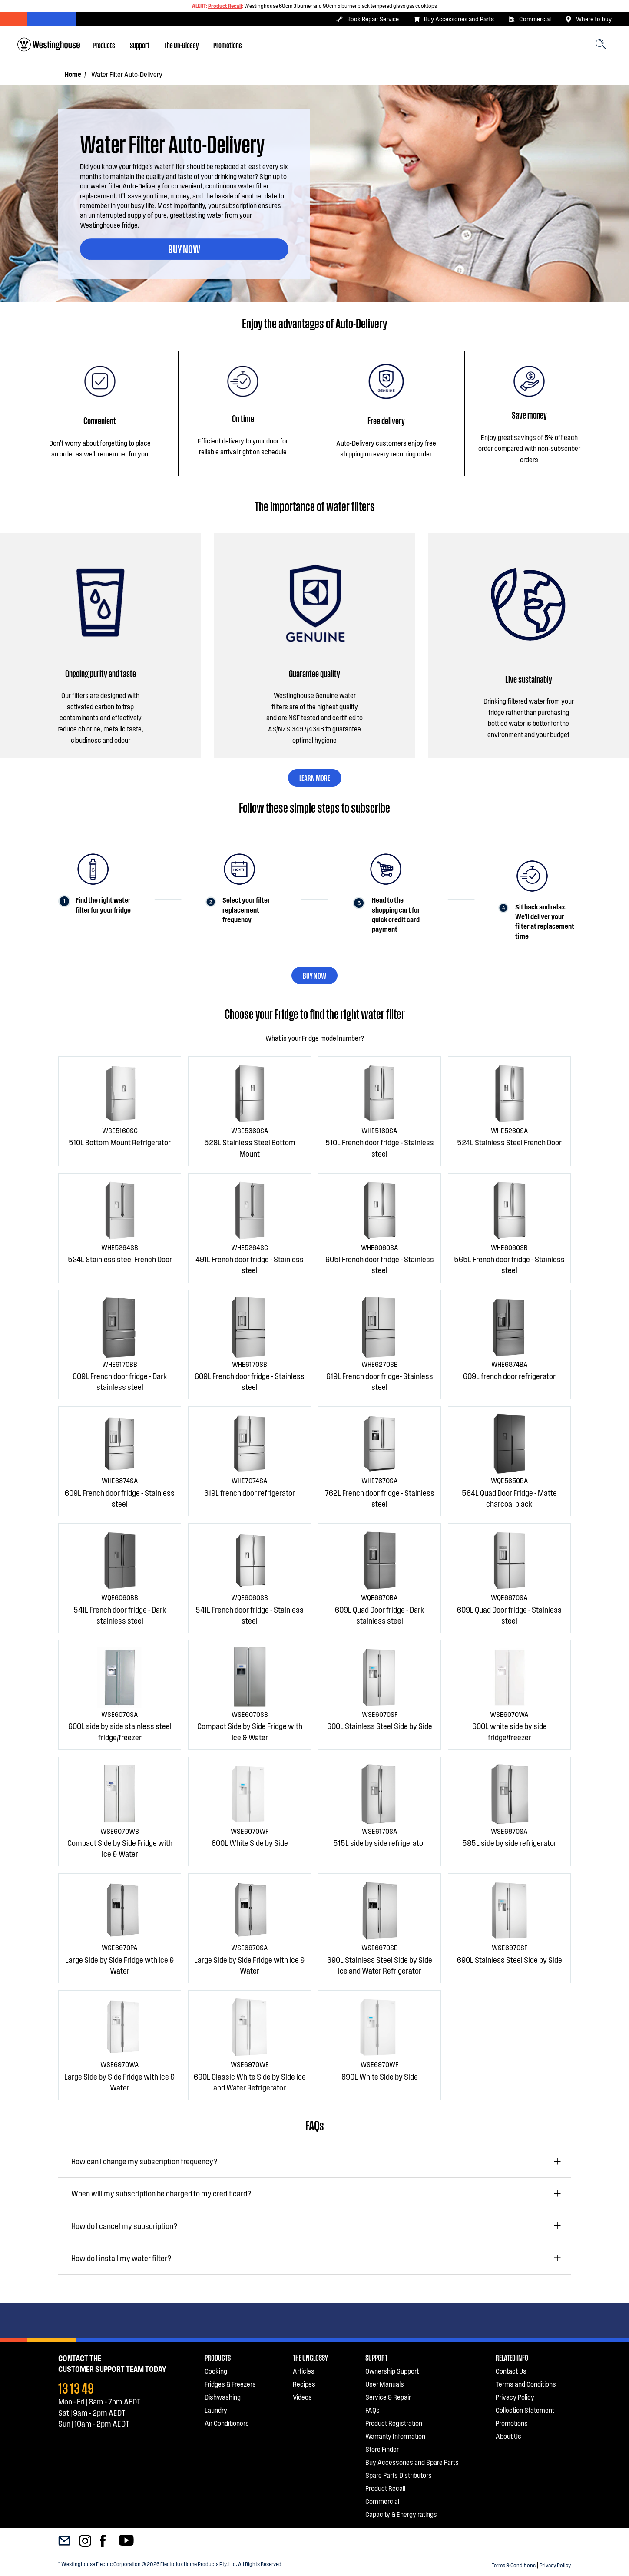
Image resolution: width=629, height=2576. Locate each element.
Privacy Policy (555, 2565)
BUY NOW (184, 248)
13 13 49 (76, 2387)
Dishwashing (223, 2397)
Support (139, 45)
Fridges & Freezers (230, 2384)
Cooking (216, 2371)
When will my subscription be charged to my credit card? (161, 2193)
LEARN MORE (314, 777)
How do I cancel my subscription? (124, 2226)
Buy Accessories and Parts (453, 19)
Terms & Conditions (514, 2565)
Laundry (216, 2410)
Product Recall (225, 5)
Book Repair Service (367, 19)
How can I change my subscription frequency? (144, 2161)
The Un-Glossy (181, 45)
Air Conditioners (227, 2423)
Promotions (227, 45)
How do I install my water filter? (121, 2258)
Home (73, 74)
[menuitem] (103, 44)
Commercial (529, 19)
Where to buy (588, 19)
